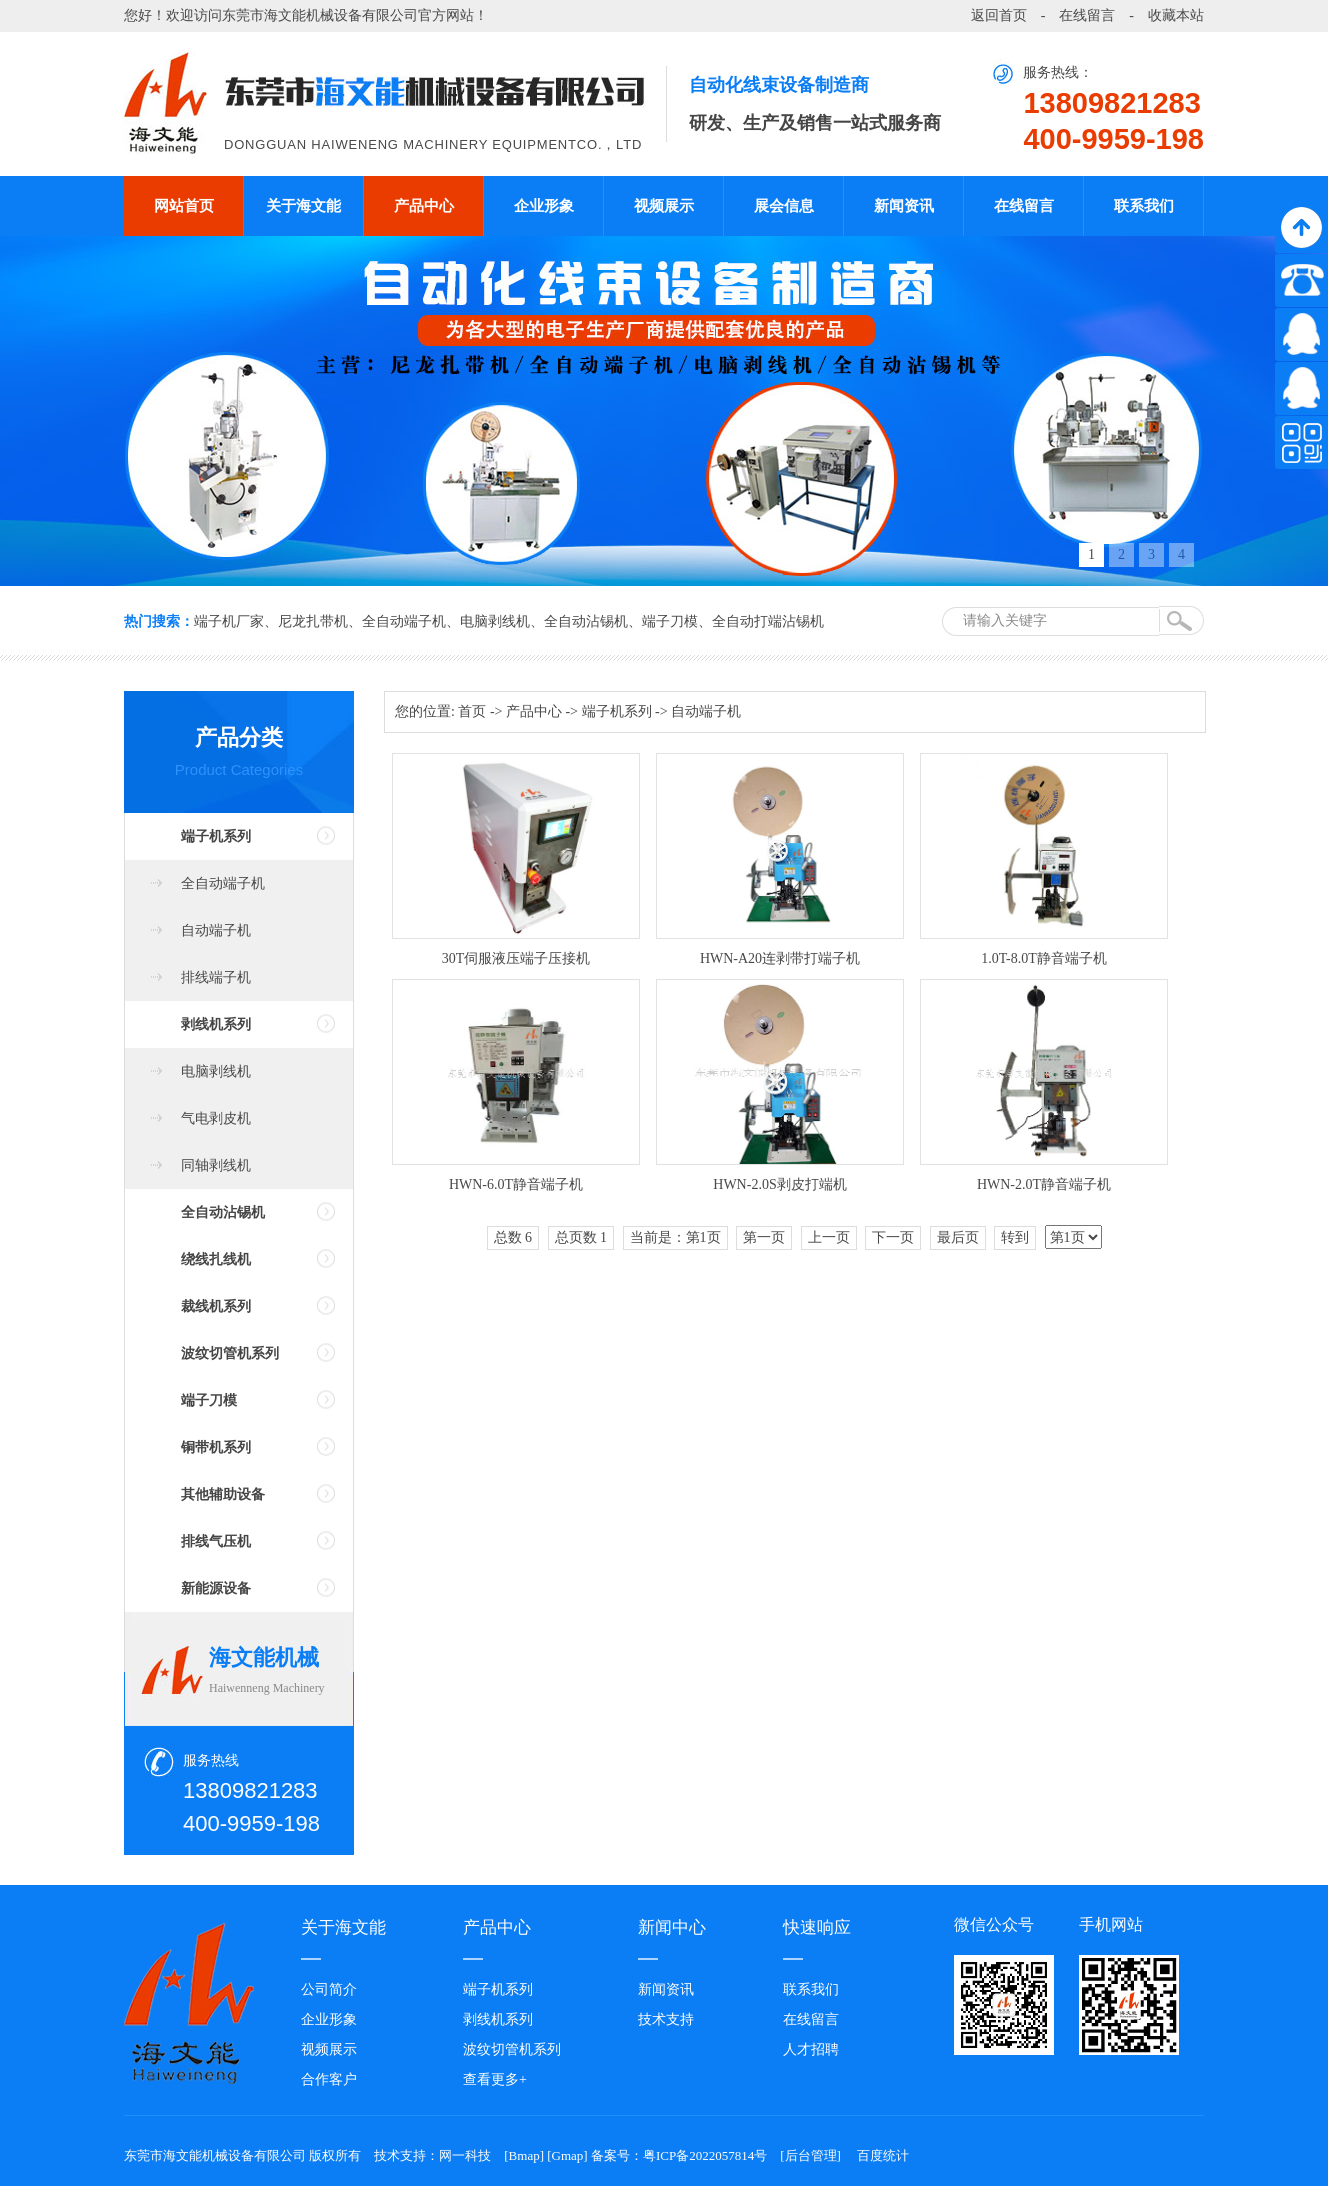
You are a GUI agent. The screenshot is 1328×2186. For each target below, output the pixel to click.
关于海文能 (303, 206)
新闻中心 (672, 1927)
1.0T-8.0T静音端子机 (1043, 958)
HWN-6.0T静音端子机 (516, 1184)
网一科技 (465, 2155)
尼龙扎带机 (313, 621)
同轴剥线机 (216, 1165)
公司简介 (329, 1989)
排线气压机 (216, 1541)
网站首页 (184, 206)
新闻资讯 (904, 206)
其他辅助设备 (223, 1494)
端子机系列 (216, 836)
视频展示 (664, 206)
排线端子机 (216, 977)
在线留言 (1087, 15)
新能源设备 (216, 1588)
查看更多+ (495, 2079)
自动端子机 (216, 930)
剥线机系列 (216, 1024)
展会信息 (784, 206)
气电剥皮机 (216, 1118)
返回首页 (999, 15)
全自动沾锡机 (586, 621)
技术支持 (666, 2019)
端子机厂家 (229, 621)
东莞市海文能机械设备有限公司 (320, 15)
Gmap (568, 2155)
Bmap (524, 2155)
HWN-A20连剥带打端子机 (780, 958)
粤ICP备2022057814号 (705, 2155)
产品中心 (424, 206)
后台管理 (811, 2155)
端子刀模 (670, 621)
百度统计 (883, 2155)
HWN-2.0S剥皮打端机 (779, 1184)
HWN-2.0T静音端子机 (1044, 1184)
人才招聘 (811, 2049)
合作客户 (329, 2079)
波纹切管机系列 (230, 1353)
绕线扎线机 (216, 1259)
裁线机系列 (216, 1306)
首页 (472, 711)
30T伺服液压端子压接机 (516, 958)
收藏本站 (1176, 15)
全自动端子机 (404, 621)
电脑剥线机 (495, 621)
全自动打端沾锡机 (768, 621)
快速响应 (817, 1927)
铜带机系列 (216, 1447)
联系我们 (1144, 206)
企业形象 (544, 206)
